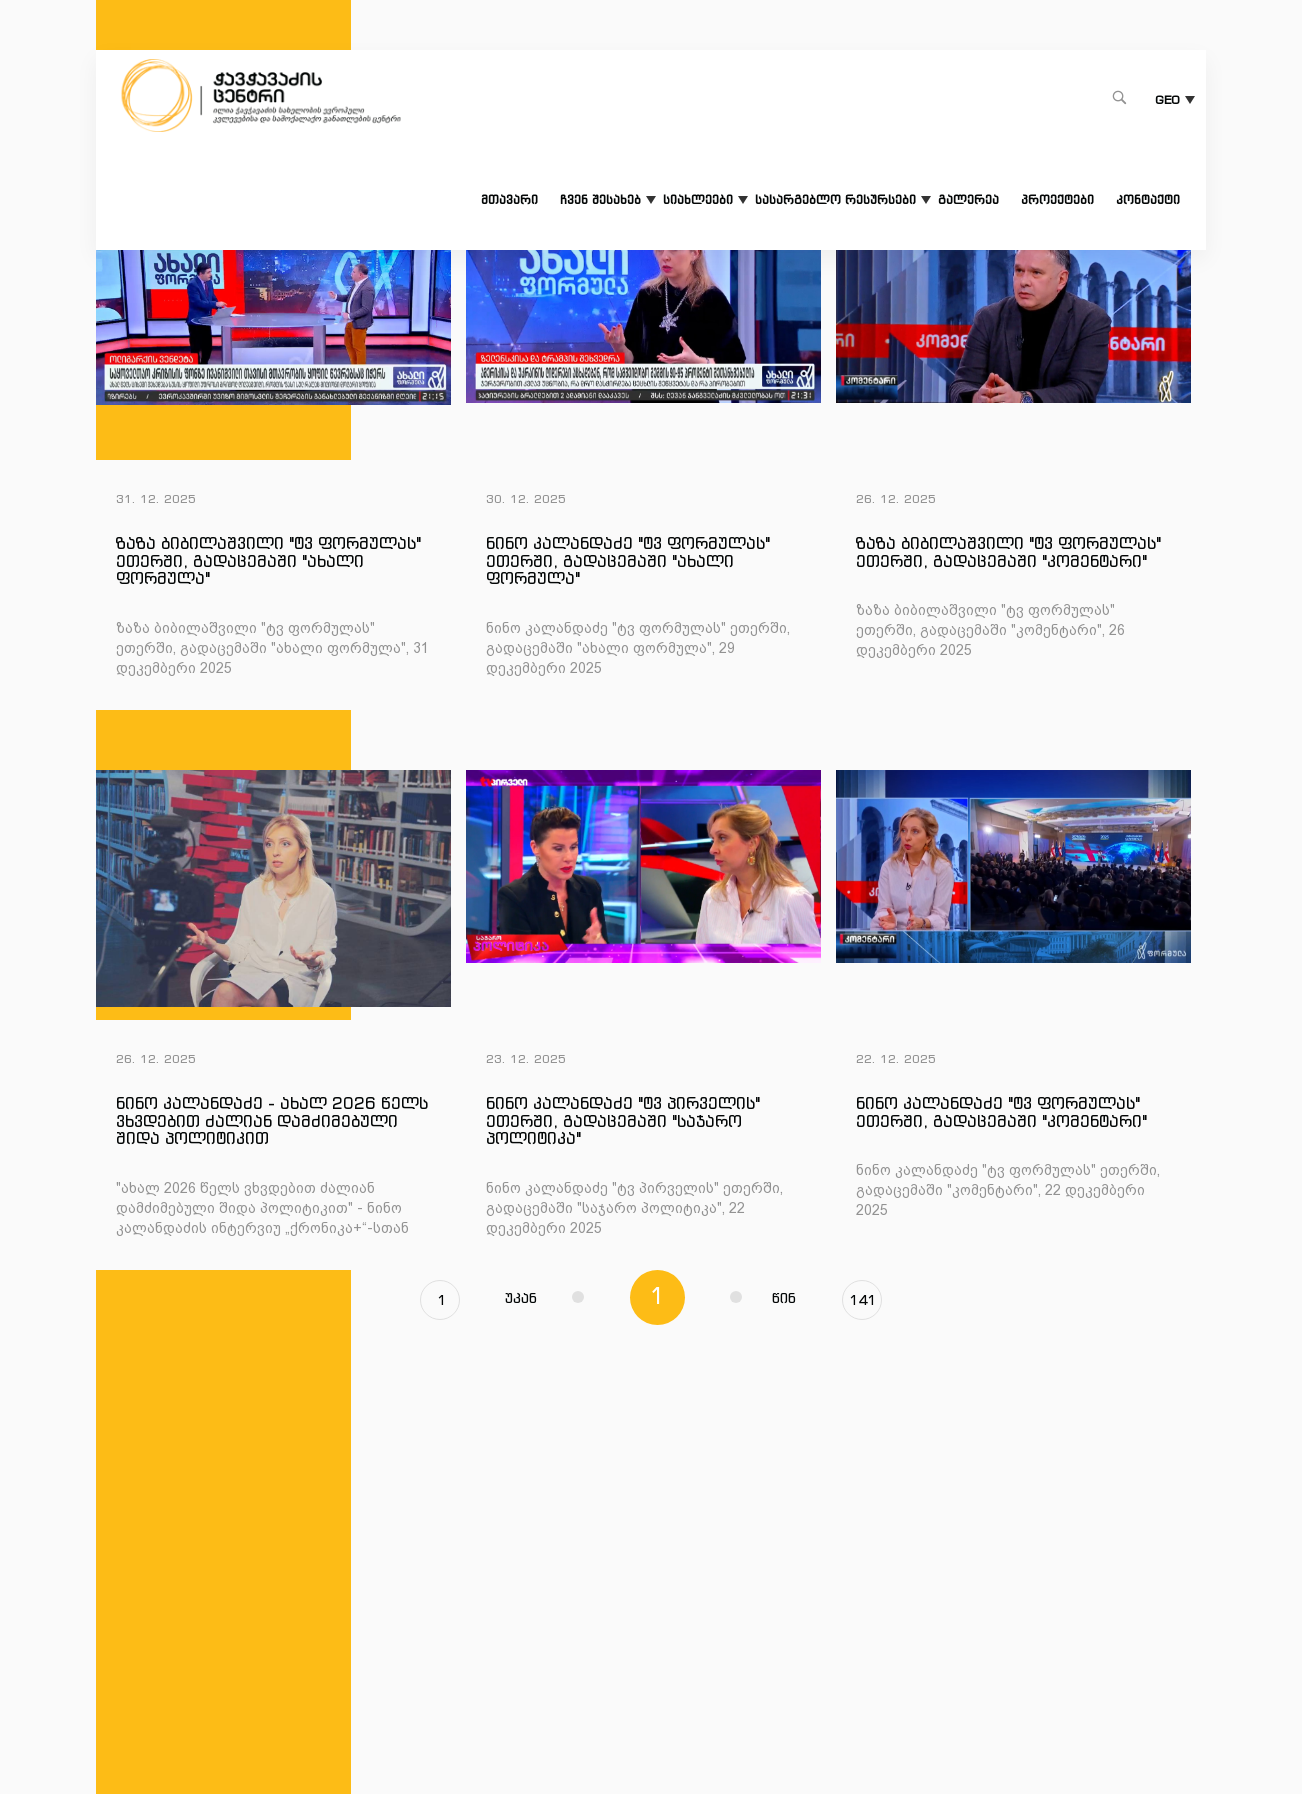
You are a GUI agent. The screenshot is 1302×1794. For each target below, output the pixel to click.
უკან (544, 1298)
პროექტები (1057, 199)
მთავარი (509, 199)
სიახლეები (698, 199)
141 (862, 1300)
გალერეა (968, 199)
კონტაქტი (1148, 199)
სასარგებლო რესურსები (835, 199)
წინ (763, 1298)
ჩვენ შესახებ (600, 199)
